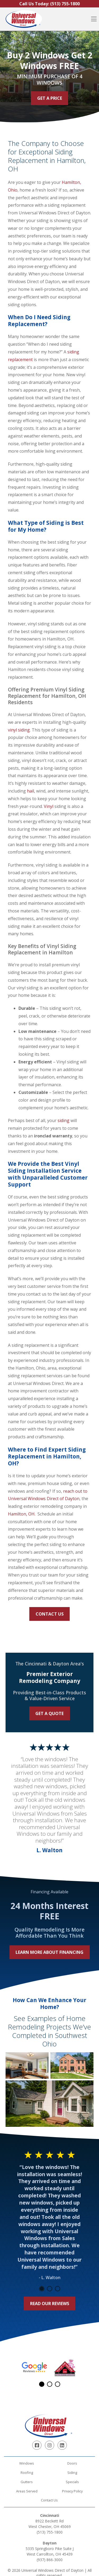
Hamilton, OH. (21, 1514)
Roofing (27, 2472)
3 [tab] (57, 2289)
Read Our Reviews (49, 2303)
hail (30, 791)
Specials (72, 2481)
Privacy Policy (72, 2491)
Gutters (27, 2481)
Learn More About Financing (49, 1952)
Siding (72, 2472)
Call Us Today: (49, 4)
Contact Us (50, 1614)
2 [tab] (50, 2289)
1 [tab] (42, 2289)
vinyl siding (19, 730)
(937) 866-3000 (50, 2559)
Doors (72, 2463)
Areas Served (26, 2491)
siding (63, 1120)
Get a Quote (49, 1713)
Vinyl (48, 806)
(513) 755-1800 (50, 2532)
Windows (26, 2463)
